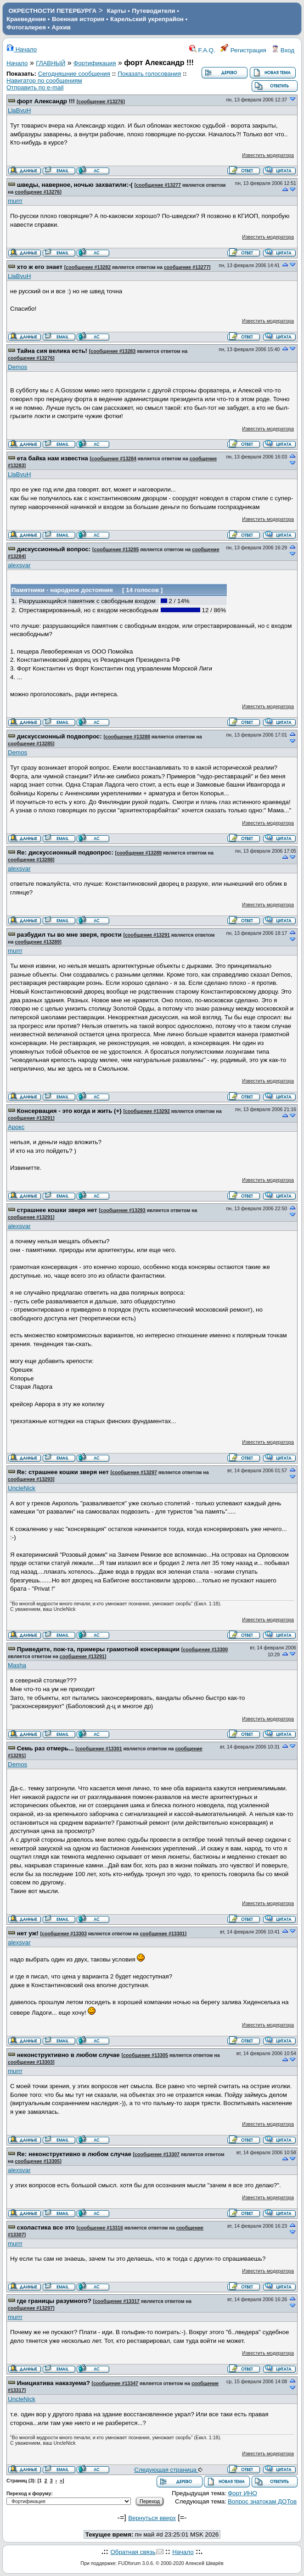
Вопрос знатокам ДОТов (262, 2501)
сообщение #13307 (157, 2154)
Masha (17, 1665)
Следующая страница (168, 2469)
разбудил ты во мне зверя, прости (69, 934)
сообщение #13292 (147, 1111)
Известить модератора (268, 155)
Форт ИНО (242, 2493)
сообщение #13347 (115, 2383)
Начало (21, 49)
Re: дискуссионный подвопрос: (65, 852)
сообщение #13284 (113, 458)
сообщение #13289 (139, 852)
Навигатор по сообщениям (44, 80)
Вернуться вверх (152, 2518)
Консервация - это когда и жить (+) (69, 1110)
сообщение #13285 (116, 549)
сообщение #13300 (205, 1649)
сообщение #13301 (99, 1748)
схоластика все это (46, 2227)
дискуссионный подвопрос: (59, 736)
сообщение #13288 (127, 736)
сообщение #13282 (88, 267)
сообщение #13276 (100, 101)
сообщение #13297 (134, 1472)
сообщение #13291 (147, 935)
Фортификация (94, 63)
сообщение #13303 (64, 1933)
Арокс (16, 1126)
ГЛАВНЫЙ (50, 63)
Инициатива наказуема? (53, 2383)
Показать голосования (149, 73)
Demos (17, 366)
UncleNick (21, 1488)
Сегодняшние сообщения (74, 73)
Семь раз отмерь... (45, 1748)
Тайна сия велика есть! (52, 350)
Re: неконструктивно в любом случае (74, 2154)
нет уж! (28, 1933)
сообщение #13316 (100, 2227)
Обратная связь (132, 2551)
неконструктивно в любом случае (68, 2054)
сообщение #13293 (123, 1210)
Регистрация (243, 50)
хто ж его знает (39, 266)
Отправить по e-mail (34, 87)
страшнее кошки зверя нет (57, 1210)
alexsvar (19, 565)
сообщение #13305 (145, 2055)
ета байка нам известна (52, 458)
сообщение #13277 (158, 185)
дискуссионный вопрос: (54, 549)
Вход (282, 50)
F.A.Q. (202, 50)
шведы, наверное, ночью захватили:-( (75, 184)
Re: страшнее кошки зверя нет (63, 1472)
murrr (15, 200)
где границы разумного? (54, 2300)
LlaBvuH (19, 110)
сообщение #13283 (112, 351)
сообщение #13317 (117, 2301)
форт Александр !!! (46, 101)
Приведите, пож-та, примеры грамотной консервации (98, 1649)
